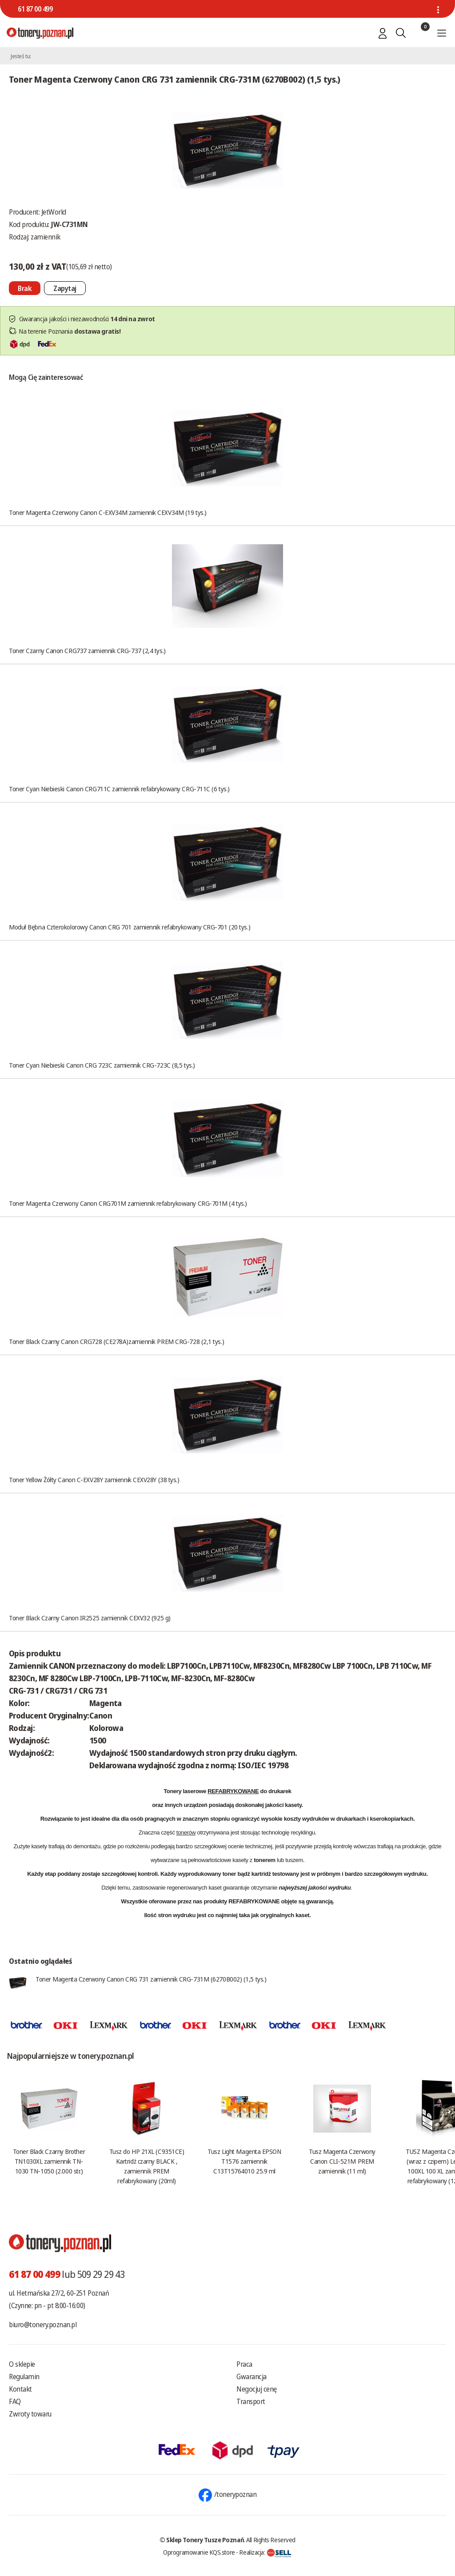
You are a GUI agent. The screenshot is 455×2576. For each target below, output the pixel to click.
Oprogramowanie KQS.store (199, 2552)
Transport (250, 2401)
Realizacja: (265, 2552)
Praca (244, 2364)
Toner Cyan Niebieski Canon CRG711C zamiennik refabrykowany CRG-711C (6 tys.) (119, 788)
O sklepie (22, 2364)
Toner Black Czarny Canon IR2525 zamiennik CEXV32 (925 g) (90, 1617)
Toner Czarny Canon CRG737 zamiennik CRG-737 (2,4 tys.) (87, 650)
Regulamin (24, 2376)
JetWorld (53, 212)
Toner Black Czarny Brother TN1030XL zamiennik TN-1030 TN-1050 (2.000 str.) (49, 2161)
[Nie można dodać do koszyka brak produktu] (24, 288)
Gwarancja (251, 2376)
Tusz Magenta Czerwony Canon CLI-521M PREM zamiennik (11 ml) (342, 2161)
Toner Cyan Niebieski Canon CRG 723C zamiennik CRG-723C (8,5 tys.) (102, 1065)
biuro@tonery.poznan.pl (42, 2324)
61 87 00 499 (35, 9)
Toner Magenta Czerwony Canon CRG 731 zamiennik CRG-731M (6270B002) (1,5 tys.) (151, 1978)
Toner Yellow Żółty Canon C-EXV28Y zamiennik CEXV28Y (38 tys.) (94, 1479)
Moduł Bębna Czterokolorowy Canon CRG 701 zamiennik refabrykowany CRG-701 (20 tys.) (129, 926)
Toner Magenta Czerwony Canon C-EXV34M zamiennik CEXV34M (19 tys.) (108, 512)
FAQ (15, 2401)
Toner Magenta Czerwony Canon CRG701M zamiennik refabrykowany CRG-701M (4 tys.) (128, 1203)
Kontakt (20, 2389)
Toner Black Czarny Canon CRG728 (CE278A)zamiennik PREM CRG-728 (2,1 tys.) (116, 1341)
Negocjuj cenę (256, 2389)
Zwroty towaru (30, 2414)
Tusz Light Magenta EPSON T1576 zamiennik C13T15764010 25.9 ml (244, 2161)
